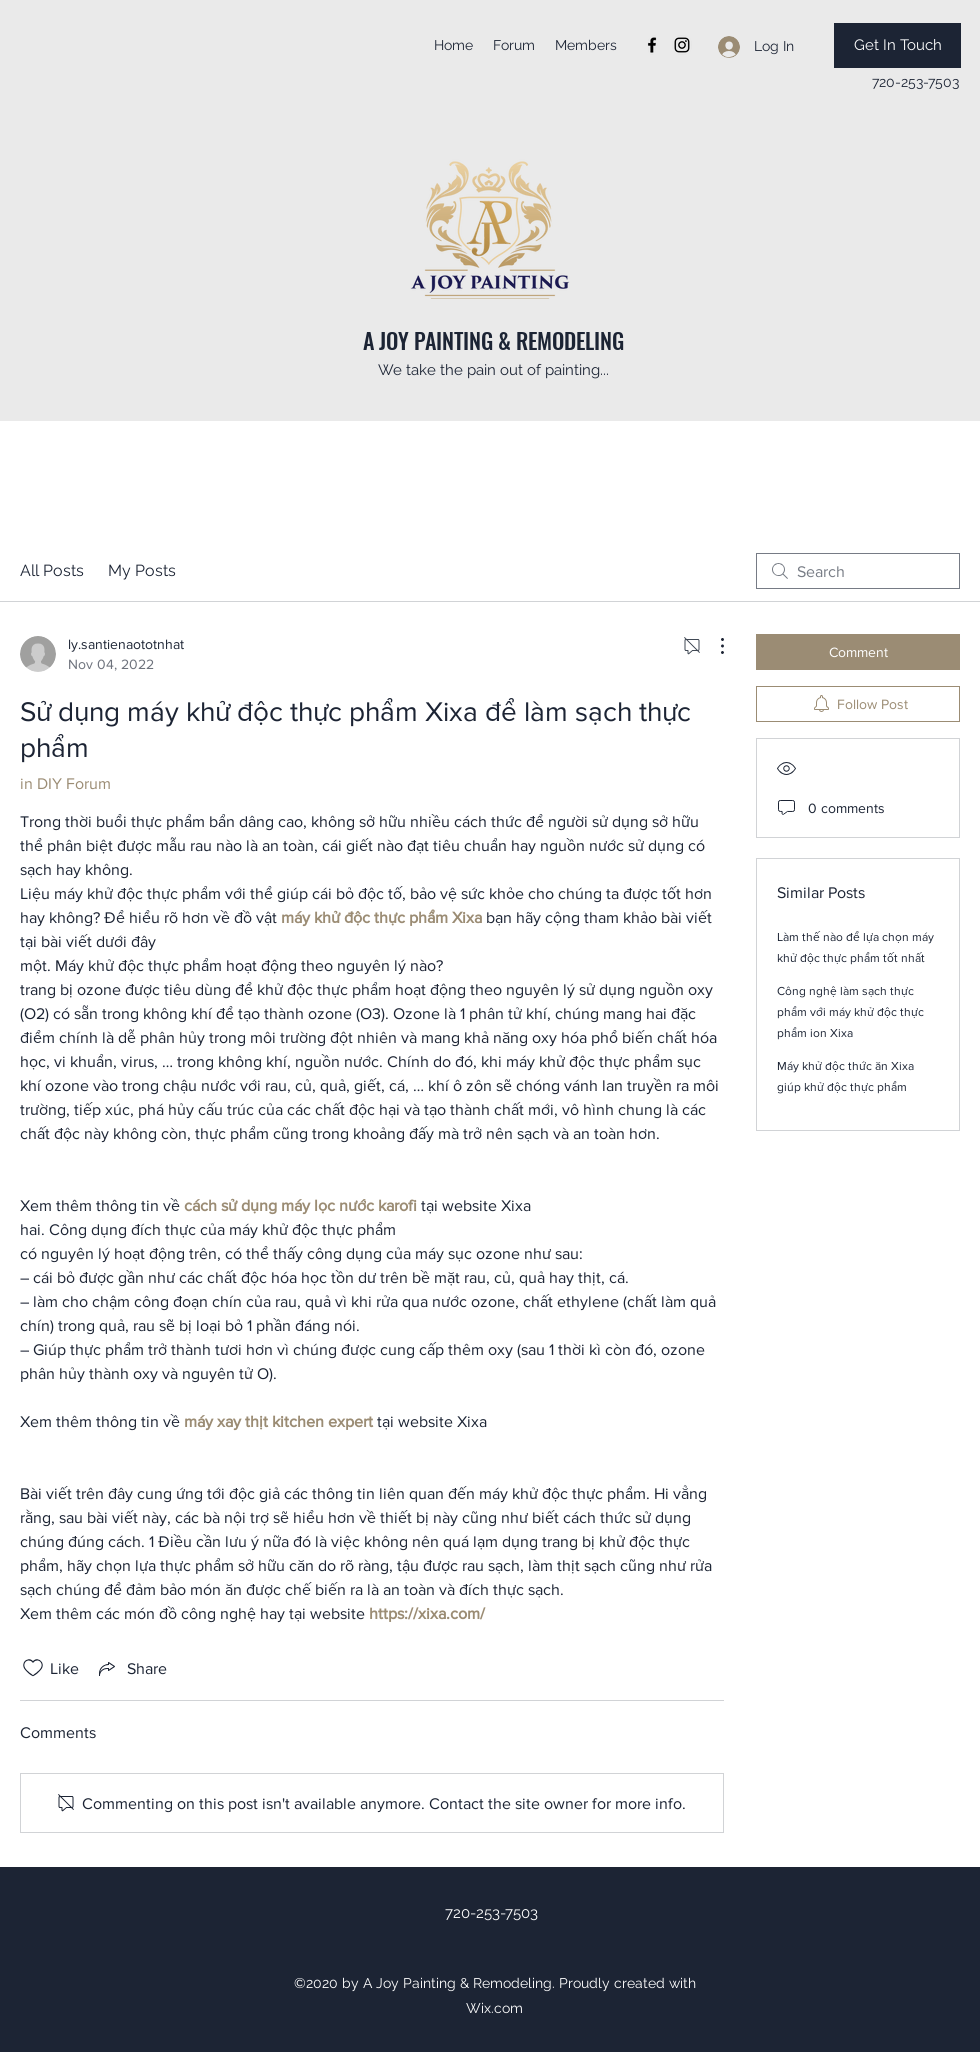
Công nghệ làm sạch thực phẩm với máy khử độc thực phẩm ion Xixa (850, 1012)
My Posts (142, 570)
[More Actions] (712, 646)
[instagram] (682, 45)
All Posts (52, 570)
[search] (858, 571)
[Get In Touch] (897, 45)
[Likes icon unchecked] (33, 1668)
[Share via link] (131, 1668)
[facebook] (652, 45)
